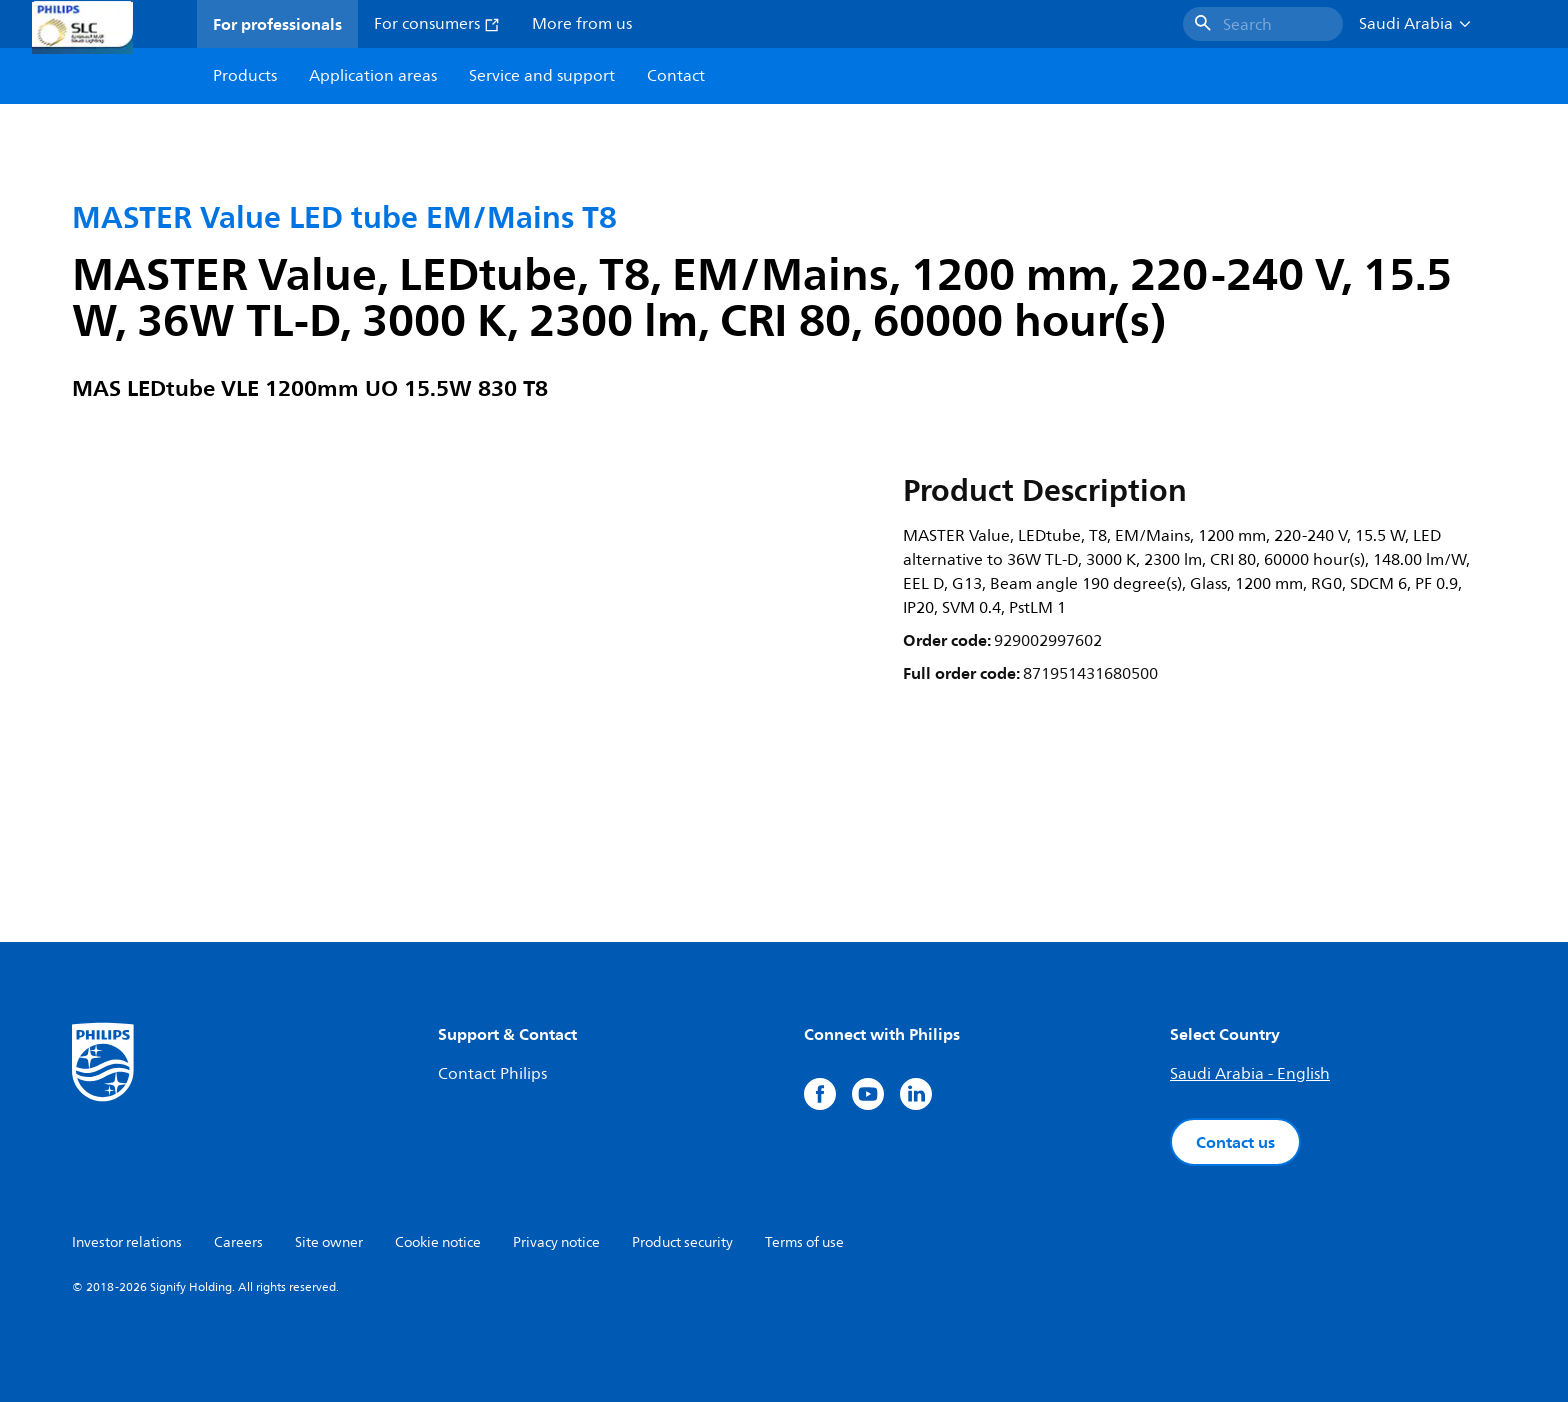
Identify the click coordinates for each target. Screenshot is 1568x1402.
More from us (582, 24)
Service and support (542, 76)
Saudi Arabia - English (1250, 1074)
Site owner (329, 1242)
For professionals (277, 24)
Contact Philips (492, 1074)
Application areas (373, 76)
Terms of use (804, 1242)
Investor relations (127, 1242)
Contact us (1235, 1142)
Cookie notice (438, 1242)
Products (245, 76)
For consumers (437, 24)
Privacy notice (556, 1242)
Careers (238, 1242)
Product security (682, 1242)
